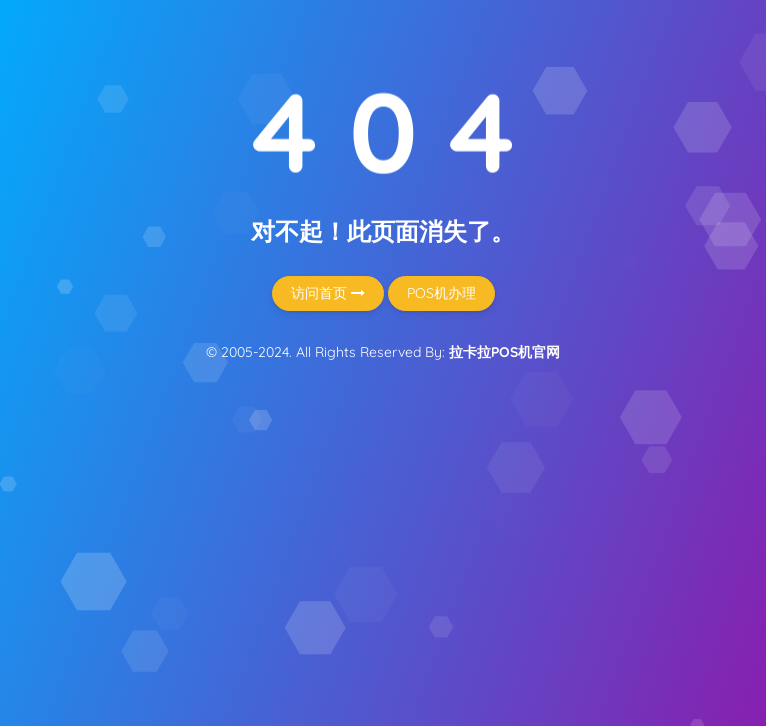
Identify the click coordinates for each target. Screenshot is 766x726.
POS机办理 (441, 293)
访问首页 (328, 293)
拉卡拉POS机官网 (504, 352)
